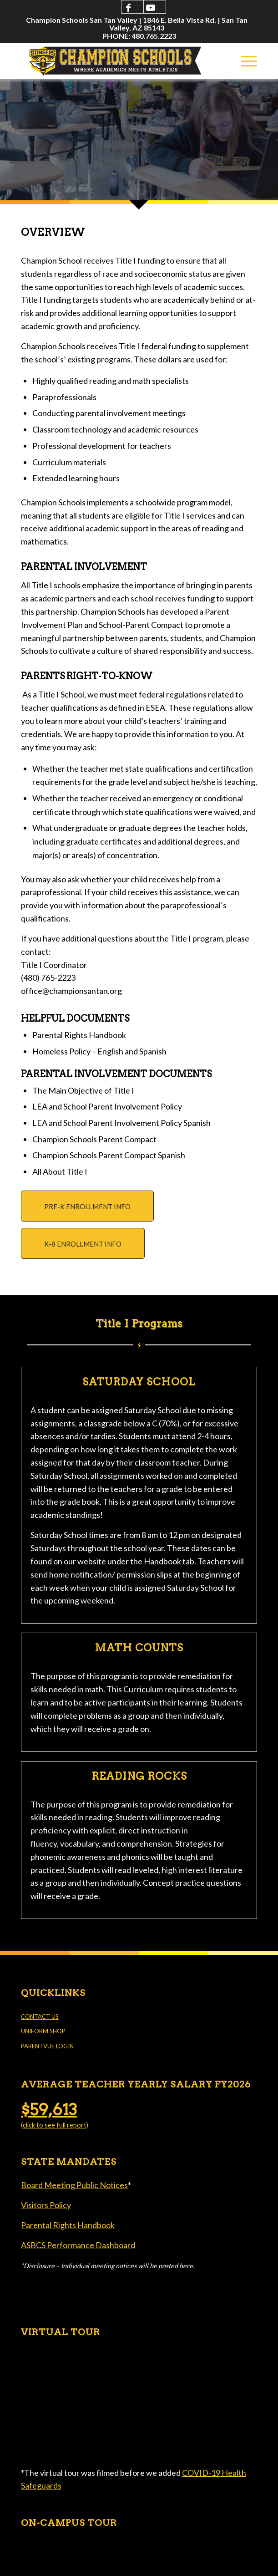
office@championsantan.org (71, 991)
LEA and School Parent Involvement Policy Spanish (121, 1123)
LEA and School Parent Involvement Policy (107, 1106)
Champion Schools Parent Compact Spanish (108, 1155)
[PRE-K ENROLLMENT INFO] (87, 1206)
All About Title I (59, 1171)
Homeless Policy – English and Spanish (99, 1051)
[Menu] (244, 60)
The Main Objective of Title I (83, 1090)
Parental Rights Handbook (79, 1035)
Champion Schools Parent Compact (94, 1139)
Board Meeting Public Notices (74, 2185)
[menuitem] (137, 23)
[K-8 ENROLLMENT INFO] (83, 1243)
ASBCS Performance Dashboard (78, 2245)
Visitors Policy (46, 2205)
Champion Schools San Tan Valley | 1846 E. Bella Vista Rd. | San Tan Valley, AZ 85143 (137, 23)
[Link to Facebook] (128, 7)
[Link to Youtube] (150, 7)
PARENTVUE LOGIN (47, 2046)
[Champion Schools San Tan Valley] (115, 60)
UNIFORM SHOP (43, 2031)
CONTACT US (40, 2016)
